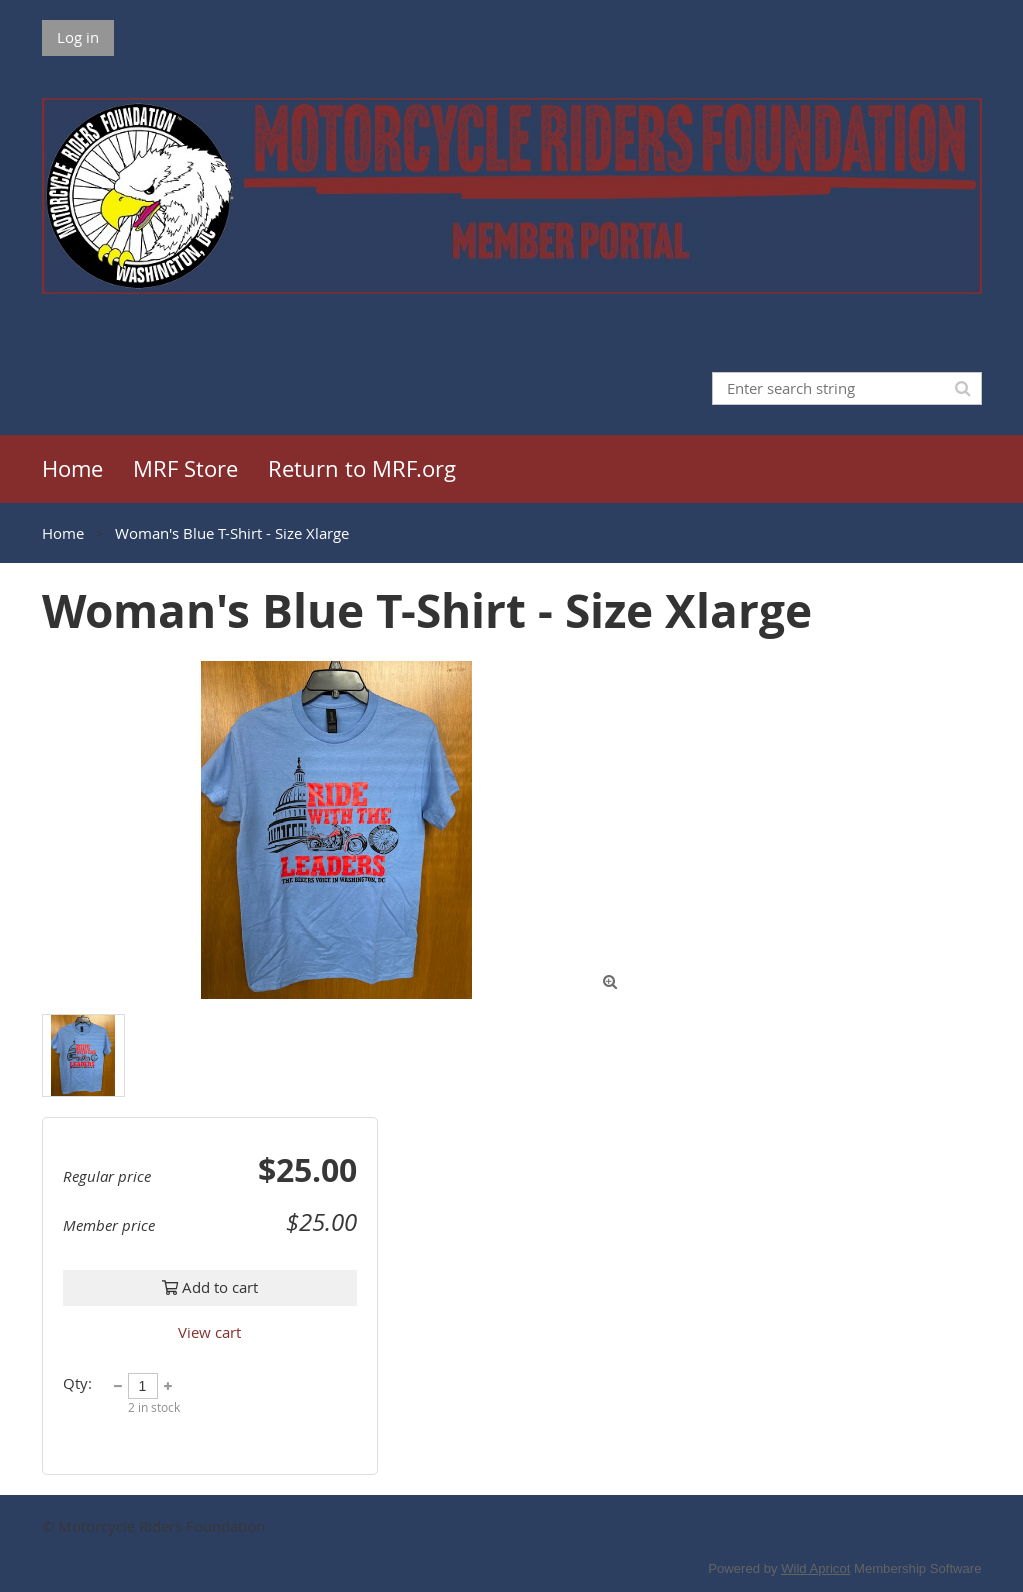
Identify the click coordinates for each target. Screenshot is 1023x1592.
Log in (78, 37)
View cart (209, 1332)
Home (63, 533)
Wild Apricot (815, 1568)
